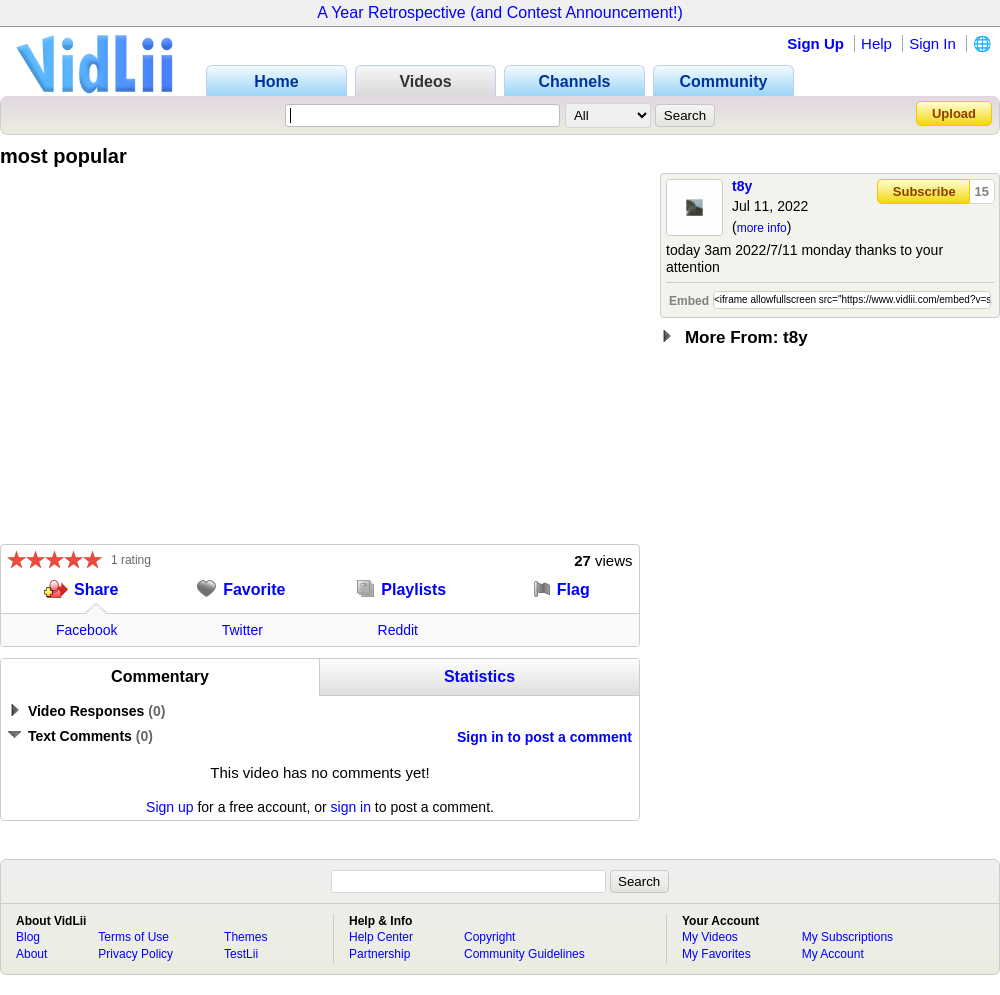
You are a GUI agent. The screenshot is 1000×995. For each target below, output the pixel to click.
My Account (833, 954)
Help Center (381, 937)
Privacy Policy (135, 954)
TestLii (241, 954)
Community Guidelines (524, 954)
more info (762, 228)
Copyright (489, 937)
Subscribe (924, 191)
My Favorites (716, 954)
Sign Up (815, 43)
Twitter (242, 630)
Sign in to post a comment (544, 737)
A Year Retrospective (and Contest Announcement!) (500, 12)
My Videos (710, 937)
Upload (954, 113)
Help (876, 43)
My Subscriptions (847, 937)
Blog (28, 937)
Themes (245, 937)
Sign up (169, 807)
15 (982, 191)
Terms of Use (133, 937)
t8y (742, 186)
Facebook (86, 630)
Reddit (398, 630)
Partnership (379, 954)
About (31, 954)
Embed (689, 301)
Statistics (479, 676)
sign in (351, 807)
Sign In (932, 43)
